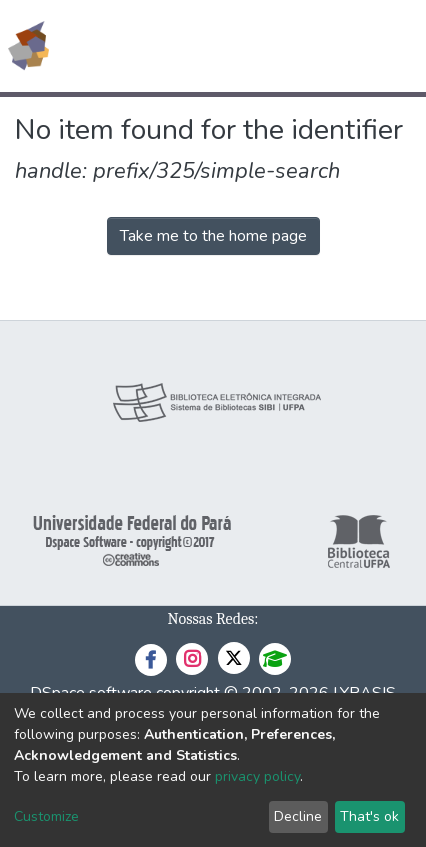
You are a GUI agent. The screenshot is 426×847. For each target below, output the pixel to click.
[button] (294, 46)
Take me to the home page (213, 236)
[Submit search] (265, 46)
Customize (46, 816)
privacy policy (257, 776)
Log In (335, 46)
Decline (298, 816)
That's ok (369, 816)
